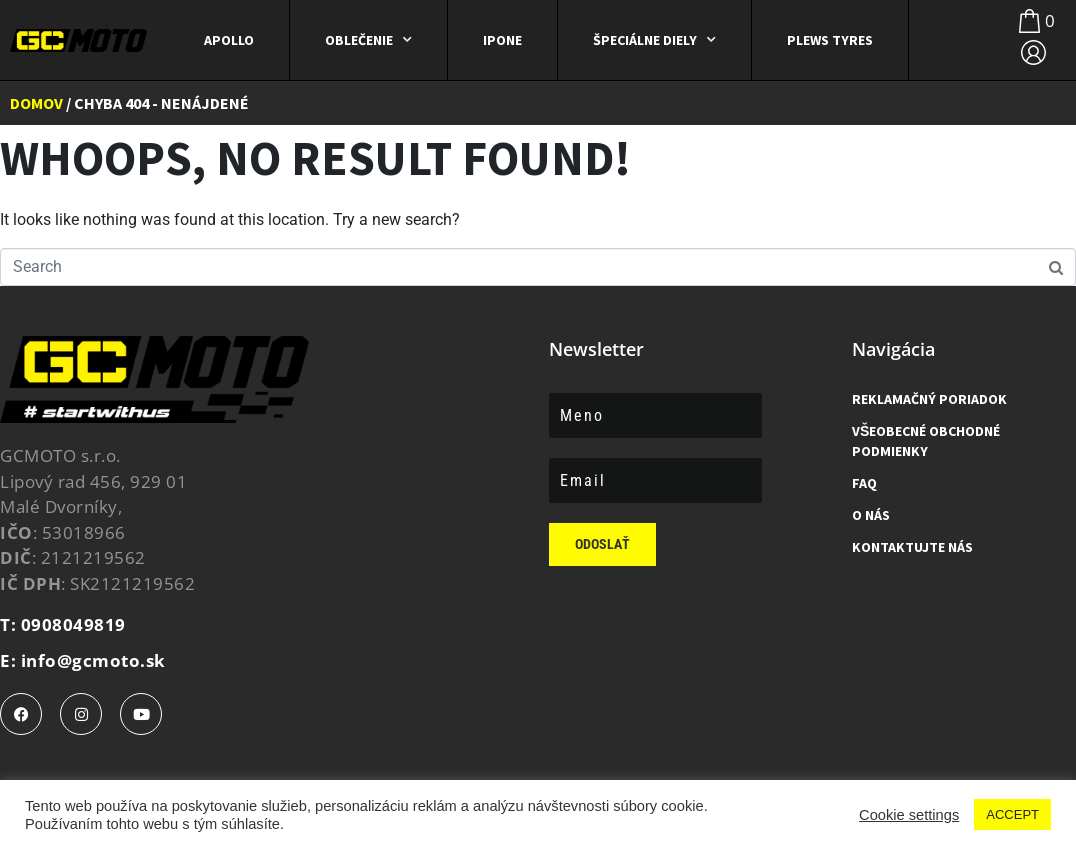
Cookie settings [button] (909, 815)
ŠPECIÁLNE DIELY (654, 40)
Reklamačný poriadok (929, 399)
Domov (36, 103)
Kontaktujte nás (912, 547)
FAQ (864, 483)
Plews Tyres (830, 40)
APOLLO (229, 40)
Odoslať (602, 544)
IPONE (502, 40)
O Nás (871, 515)
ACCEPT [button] (1012, 814)
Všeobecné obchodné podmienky (926, 441)
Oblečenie (368, 40)
